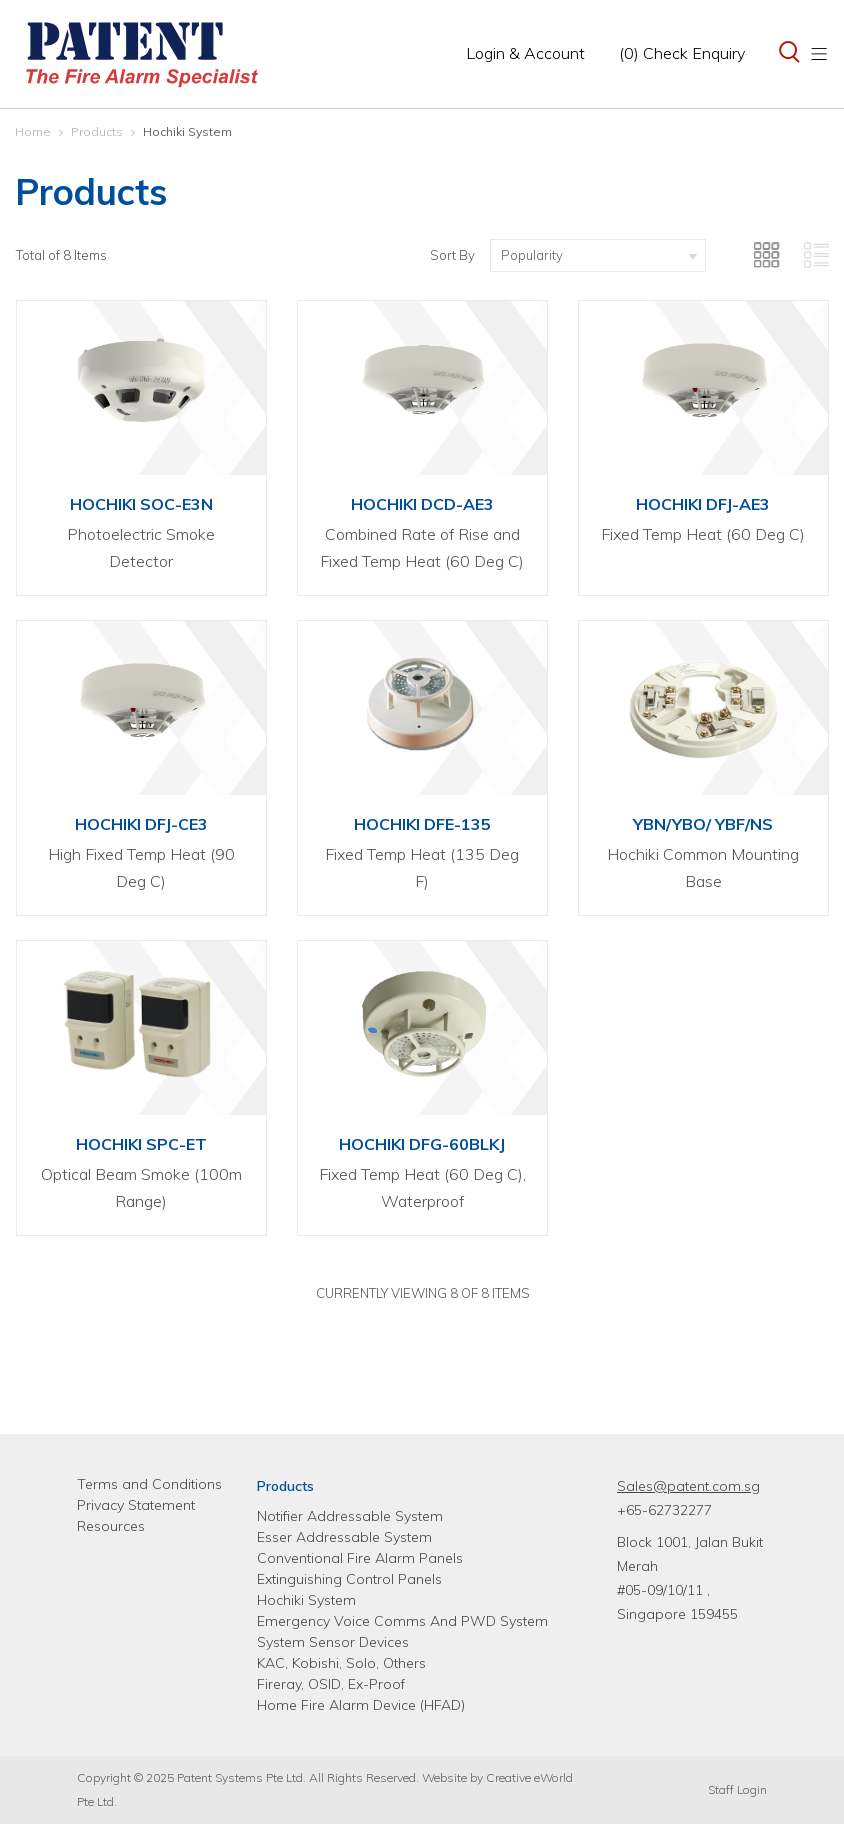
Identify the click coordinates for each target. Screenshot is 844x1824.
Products (97, 131)
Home (33, 131)
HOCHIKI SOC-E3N (141, 504)
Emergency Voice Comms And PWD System (402, 1621)
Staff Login (737, 1789)
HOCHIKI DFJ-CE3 (141, 824)
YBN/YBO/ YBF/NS (703, 824)
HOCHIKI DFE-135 (422, 824)
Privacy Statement (136, 1505)
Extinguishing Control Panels (349, 1579)
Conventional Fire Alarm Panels (360, 1558)
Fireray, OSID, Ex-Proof (331, 1684)
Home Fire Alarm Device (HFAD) (361, 1705)
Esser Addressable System (344, 1537)
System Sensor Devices (333, 1642)
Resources (111, 1526)
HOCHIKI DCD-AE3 (422, 504)
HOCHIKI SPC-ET (141, 1144)
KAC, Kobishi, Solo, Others (341, 1663)
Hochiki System (187, 131)
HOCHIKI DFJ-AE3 (703, 504)
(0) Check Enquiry (682, 53)
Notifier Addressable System (350, 1516)
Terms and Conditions (149, 1484)
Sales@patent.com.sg (688, 1486)
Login (525, 53)
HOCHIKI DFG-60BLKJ (422, 1144)
